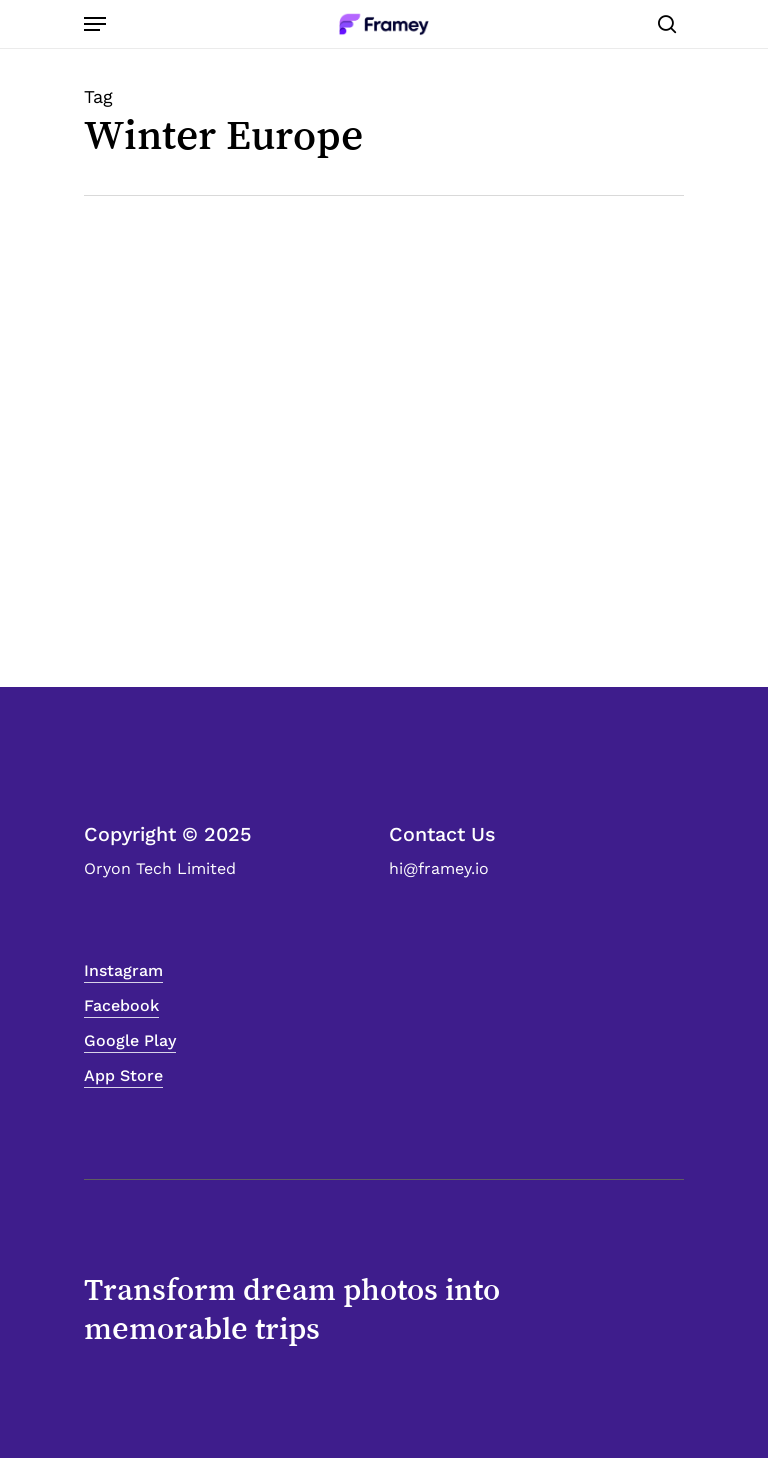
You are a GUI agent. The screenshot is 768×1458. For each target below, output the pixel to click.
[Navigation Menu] (95, 24)
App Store (123, 1075)
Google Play (130, 1040)
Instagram (123, 970)
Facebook (121, 1005)
